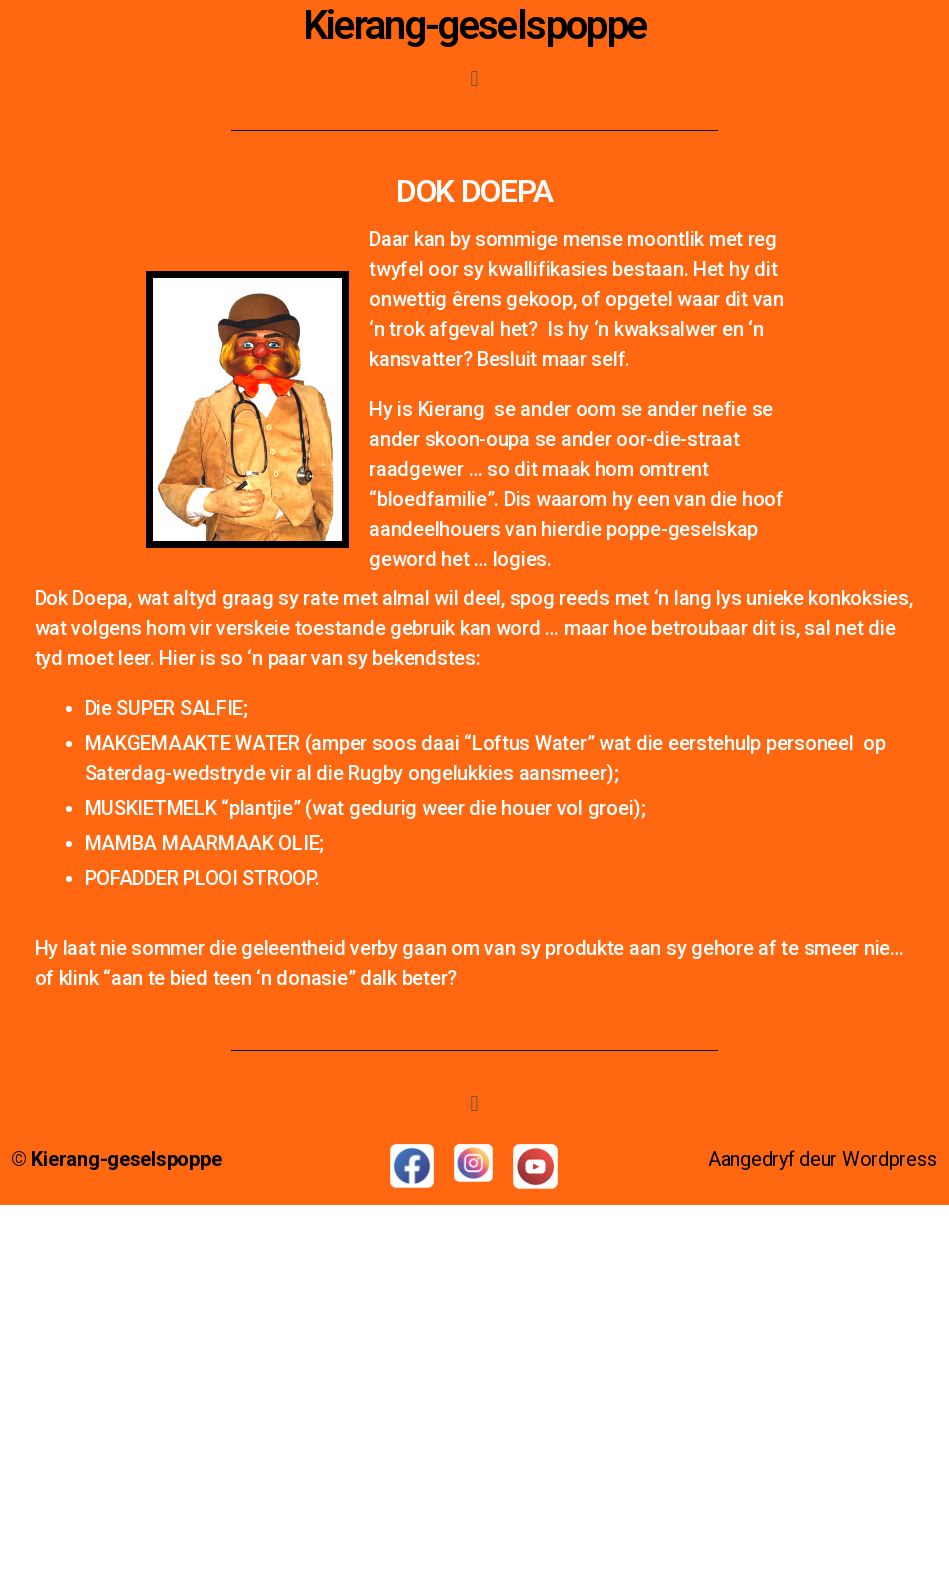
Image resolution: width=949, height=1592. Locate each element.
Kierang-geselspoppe (474, 25)
